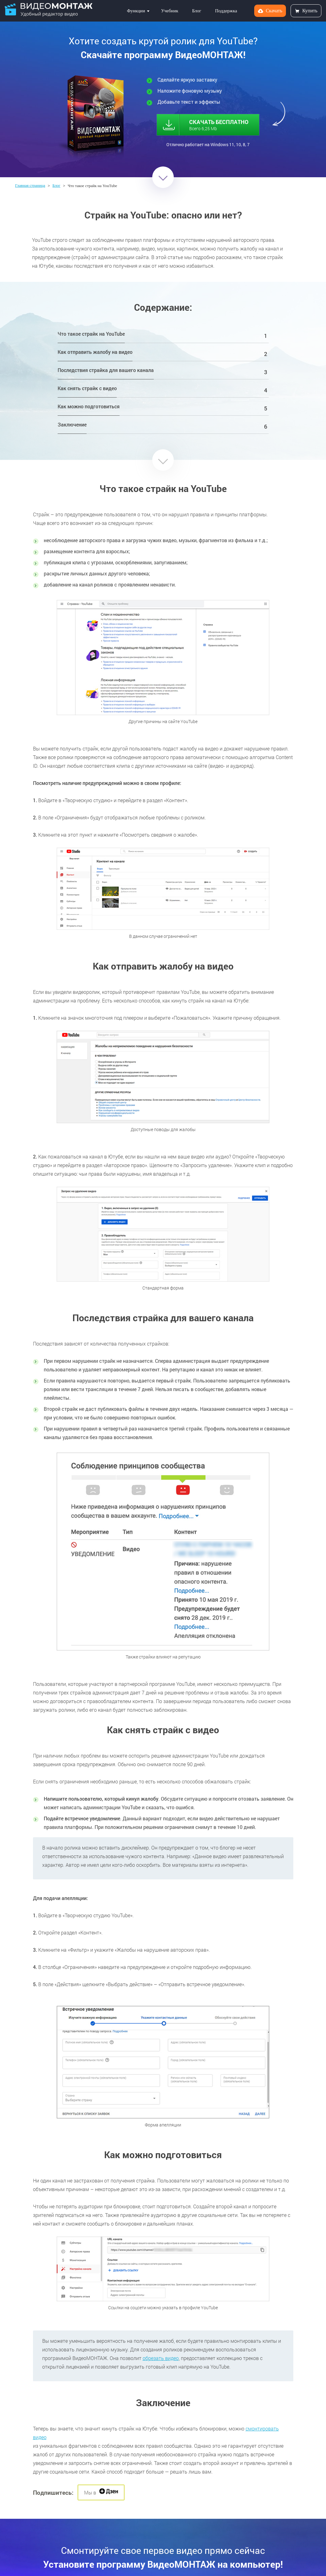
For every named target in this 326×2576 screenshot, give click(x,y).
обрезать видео (161, 2358)
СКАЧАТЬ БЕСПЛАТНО (210, 123)
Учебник (169, 10)
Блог (196, 10)
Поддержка (226, 10)
